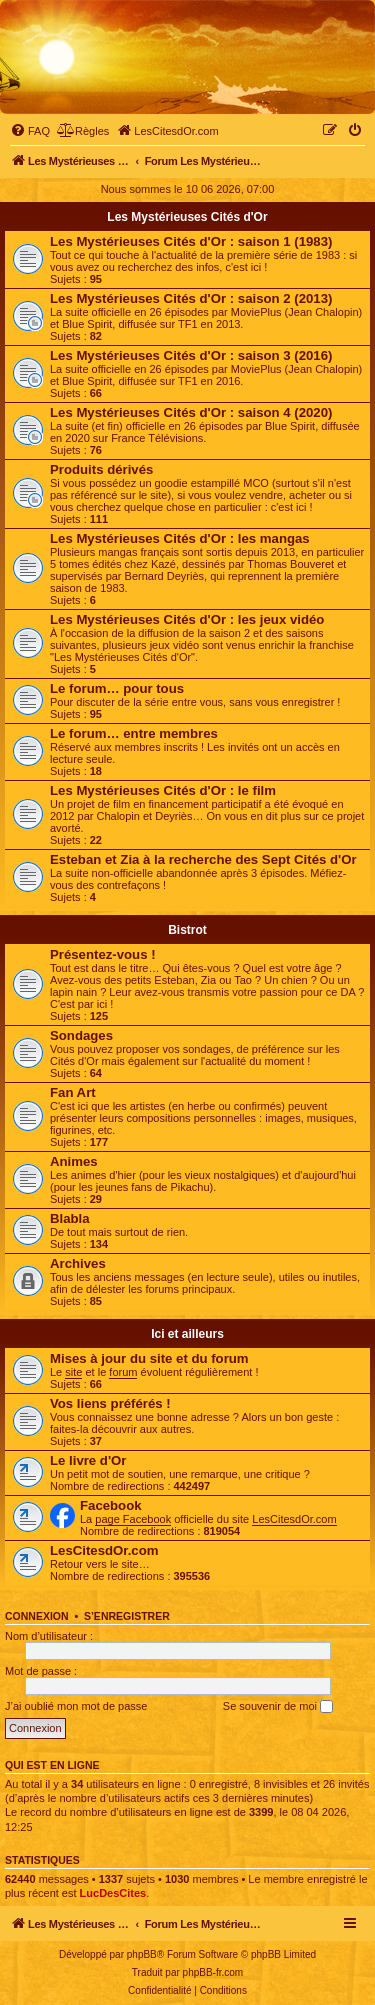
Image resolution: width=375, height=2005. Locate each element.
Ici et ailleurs (187, 1334)
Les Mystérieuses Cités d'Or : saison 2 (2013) (191, 298)
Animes (74, 1161)
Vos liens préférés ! (110, 1403)
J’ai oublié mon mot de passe (76, 1706)
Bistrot (187, 930)
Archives (78, 1263)
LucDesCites (113, 1893)
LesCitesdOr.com (294, 1519)
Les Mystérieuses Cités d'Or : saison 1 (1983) (191, 241)
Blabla (70, 1218)
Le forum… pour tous (117, 688)
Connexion (37, 1616)
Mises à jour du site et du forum (149, 1358)
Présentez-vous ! (103, 954)
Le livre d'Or (88, 1460)
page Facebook (133, 1519)
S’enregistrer (127, 1616)
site (73, 1372)
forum (123, 1372)
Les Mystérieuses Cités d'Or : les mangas (180, 538)
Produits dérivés (101, 469)
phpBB (142, 1954)
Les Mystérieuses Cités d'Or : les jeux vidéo (187, 619)
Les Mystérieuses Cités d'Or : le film (163, 790)
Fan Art (73, 1092)
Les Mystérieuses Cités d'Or (187, 217)
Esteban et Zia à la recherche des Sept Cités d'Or (203, 859)
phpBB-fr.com (213, 1972)
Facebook (111, 1505)
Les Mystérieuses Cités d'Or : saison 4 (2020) (191, 412)
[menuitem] (30, 131)
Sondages (81, 1035)
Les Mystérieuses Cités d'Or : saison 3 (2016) (191, 355)
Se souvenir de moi (278, 1707)
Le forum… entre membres (134, 733)
